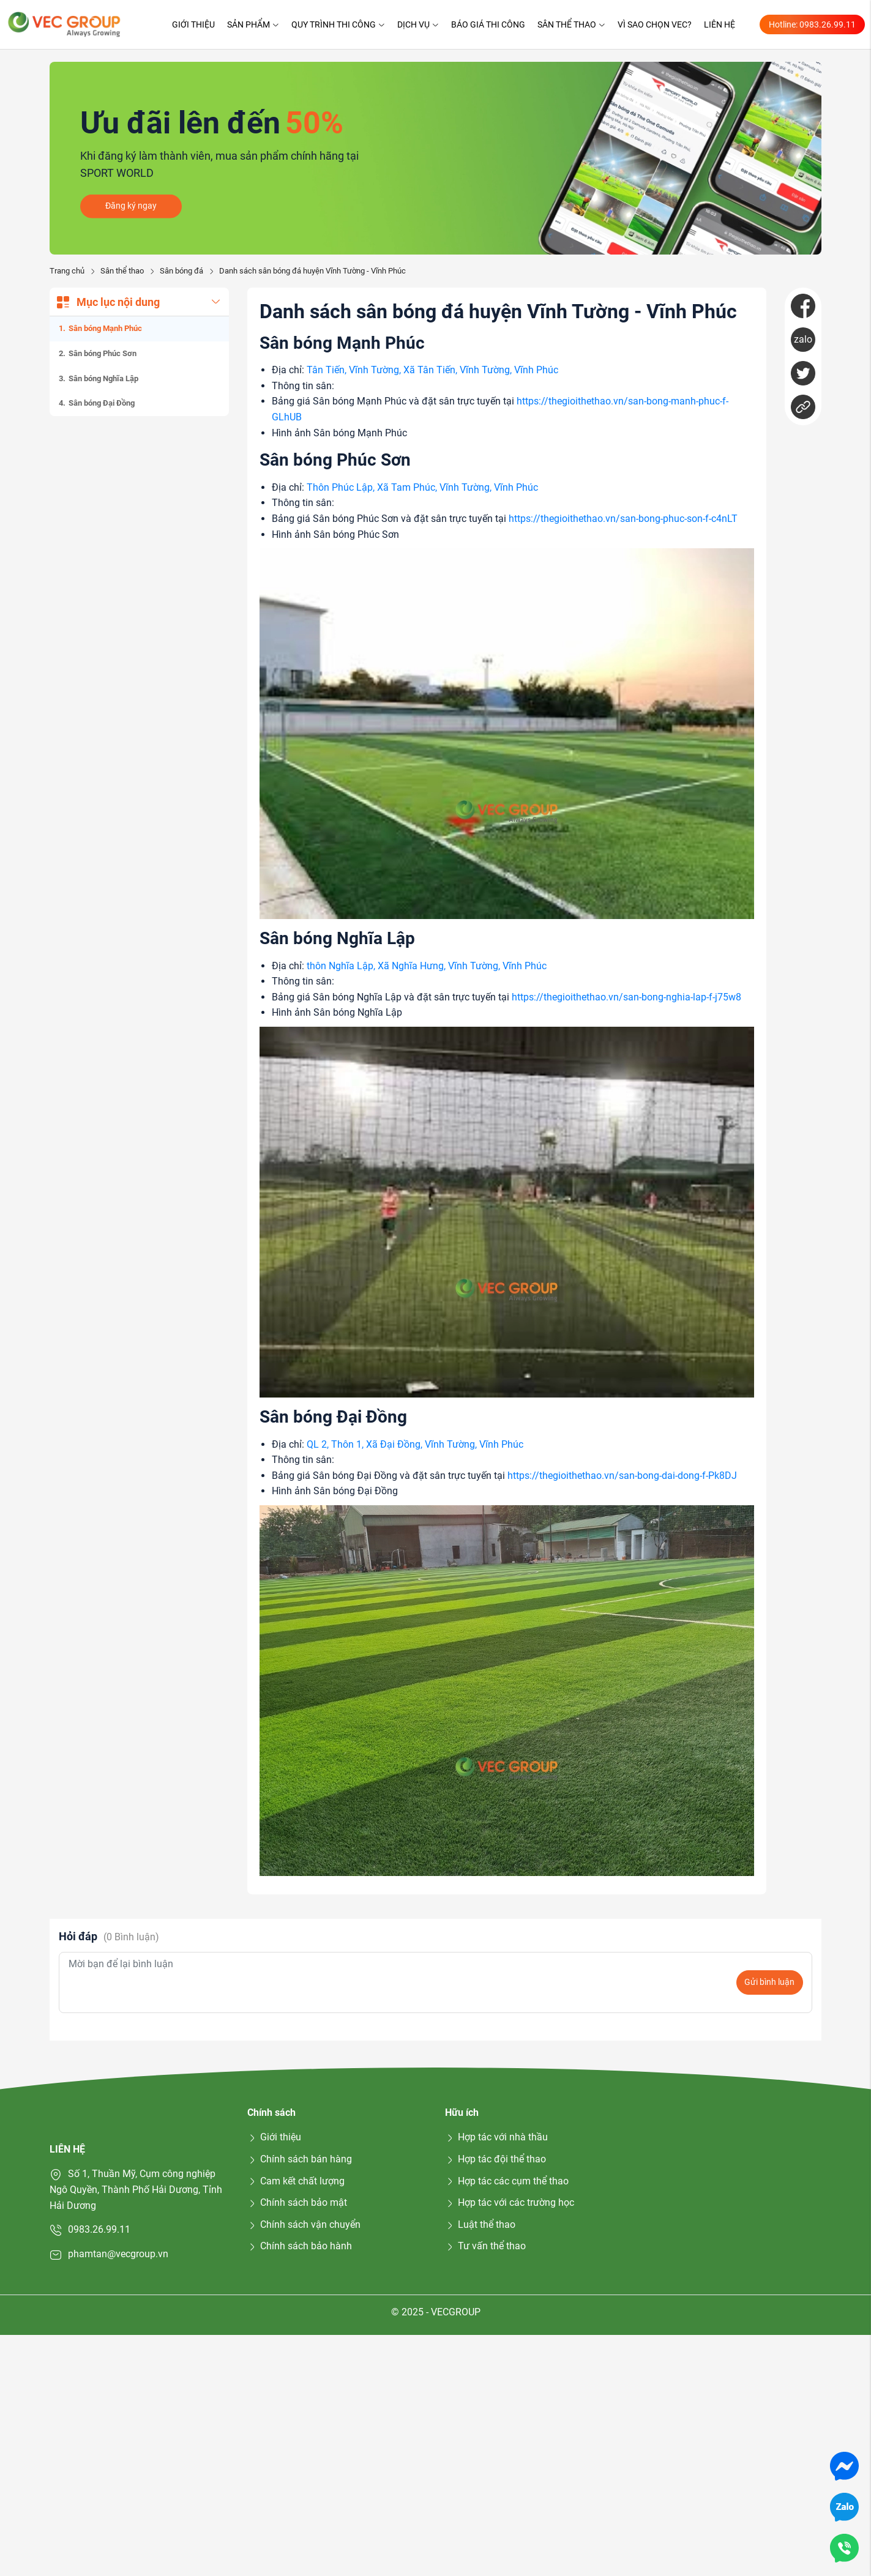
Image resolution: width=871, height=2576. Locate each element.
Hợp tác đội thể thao (495, 2159)
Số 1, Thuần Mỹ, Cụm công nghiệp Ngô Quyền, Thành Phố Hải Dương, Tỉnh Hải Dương (136, 2189)
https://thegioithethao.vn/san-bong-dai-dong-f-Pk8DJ (622, 1475)
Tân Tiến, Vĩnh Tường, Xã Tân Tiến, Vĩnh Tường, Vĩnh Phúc (432, 370)
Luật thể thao (480, 2224)
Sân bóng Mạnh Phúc (105, 328)
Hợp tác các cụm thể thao (507, 2181)
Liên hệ (719, 24)
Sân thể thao (571, 24)
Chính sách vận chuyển (304, 2224)
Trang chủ (67, 270)
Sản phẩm (253, 24)
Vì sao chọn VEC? (655, 24)
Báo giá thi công (488, 24)
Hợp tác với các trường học (509, 2202)
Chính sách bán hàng (299, 2159)
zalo (803, 339)
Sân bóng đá (181, 270)
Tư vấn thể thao (485, 2246)
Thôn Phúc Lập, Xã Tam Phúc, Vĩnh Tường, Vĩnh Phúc (422, 487)
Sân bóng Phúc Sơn (102, 353)
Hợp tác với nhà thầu (496, 2137)
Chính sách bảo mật (297, 2202)
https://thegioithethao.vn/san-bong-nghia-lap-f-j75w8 (626, 997)
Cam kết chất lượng (296, 2181)
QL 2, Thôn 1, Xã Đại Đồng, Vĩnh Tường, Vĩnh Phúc (415, 1444)
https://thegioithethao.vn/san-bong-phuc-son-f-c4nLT (623, 518)
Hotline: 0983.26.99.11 (812, 24)
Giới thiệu (193, 24)
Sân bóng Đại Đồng (102, 403)
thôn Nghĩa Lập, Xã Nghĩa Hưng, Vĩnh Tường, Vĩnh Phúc (427, 966)
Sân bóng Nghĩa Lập (103, 378)
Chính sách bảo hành (299, 2246)
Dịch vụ (418, 24)
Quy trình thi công (338, 24)
